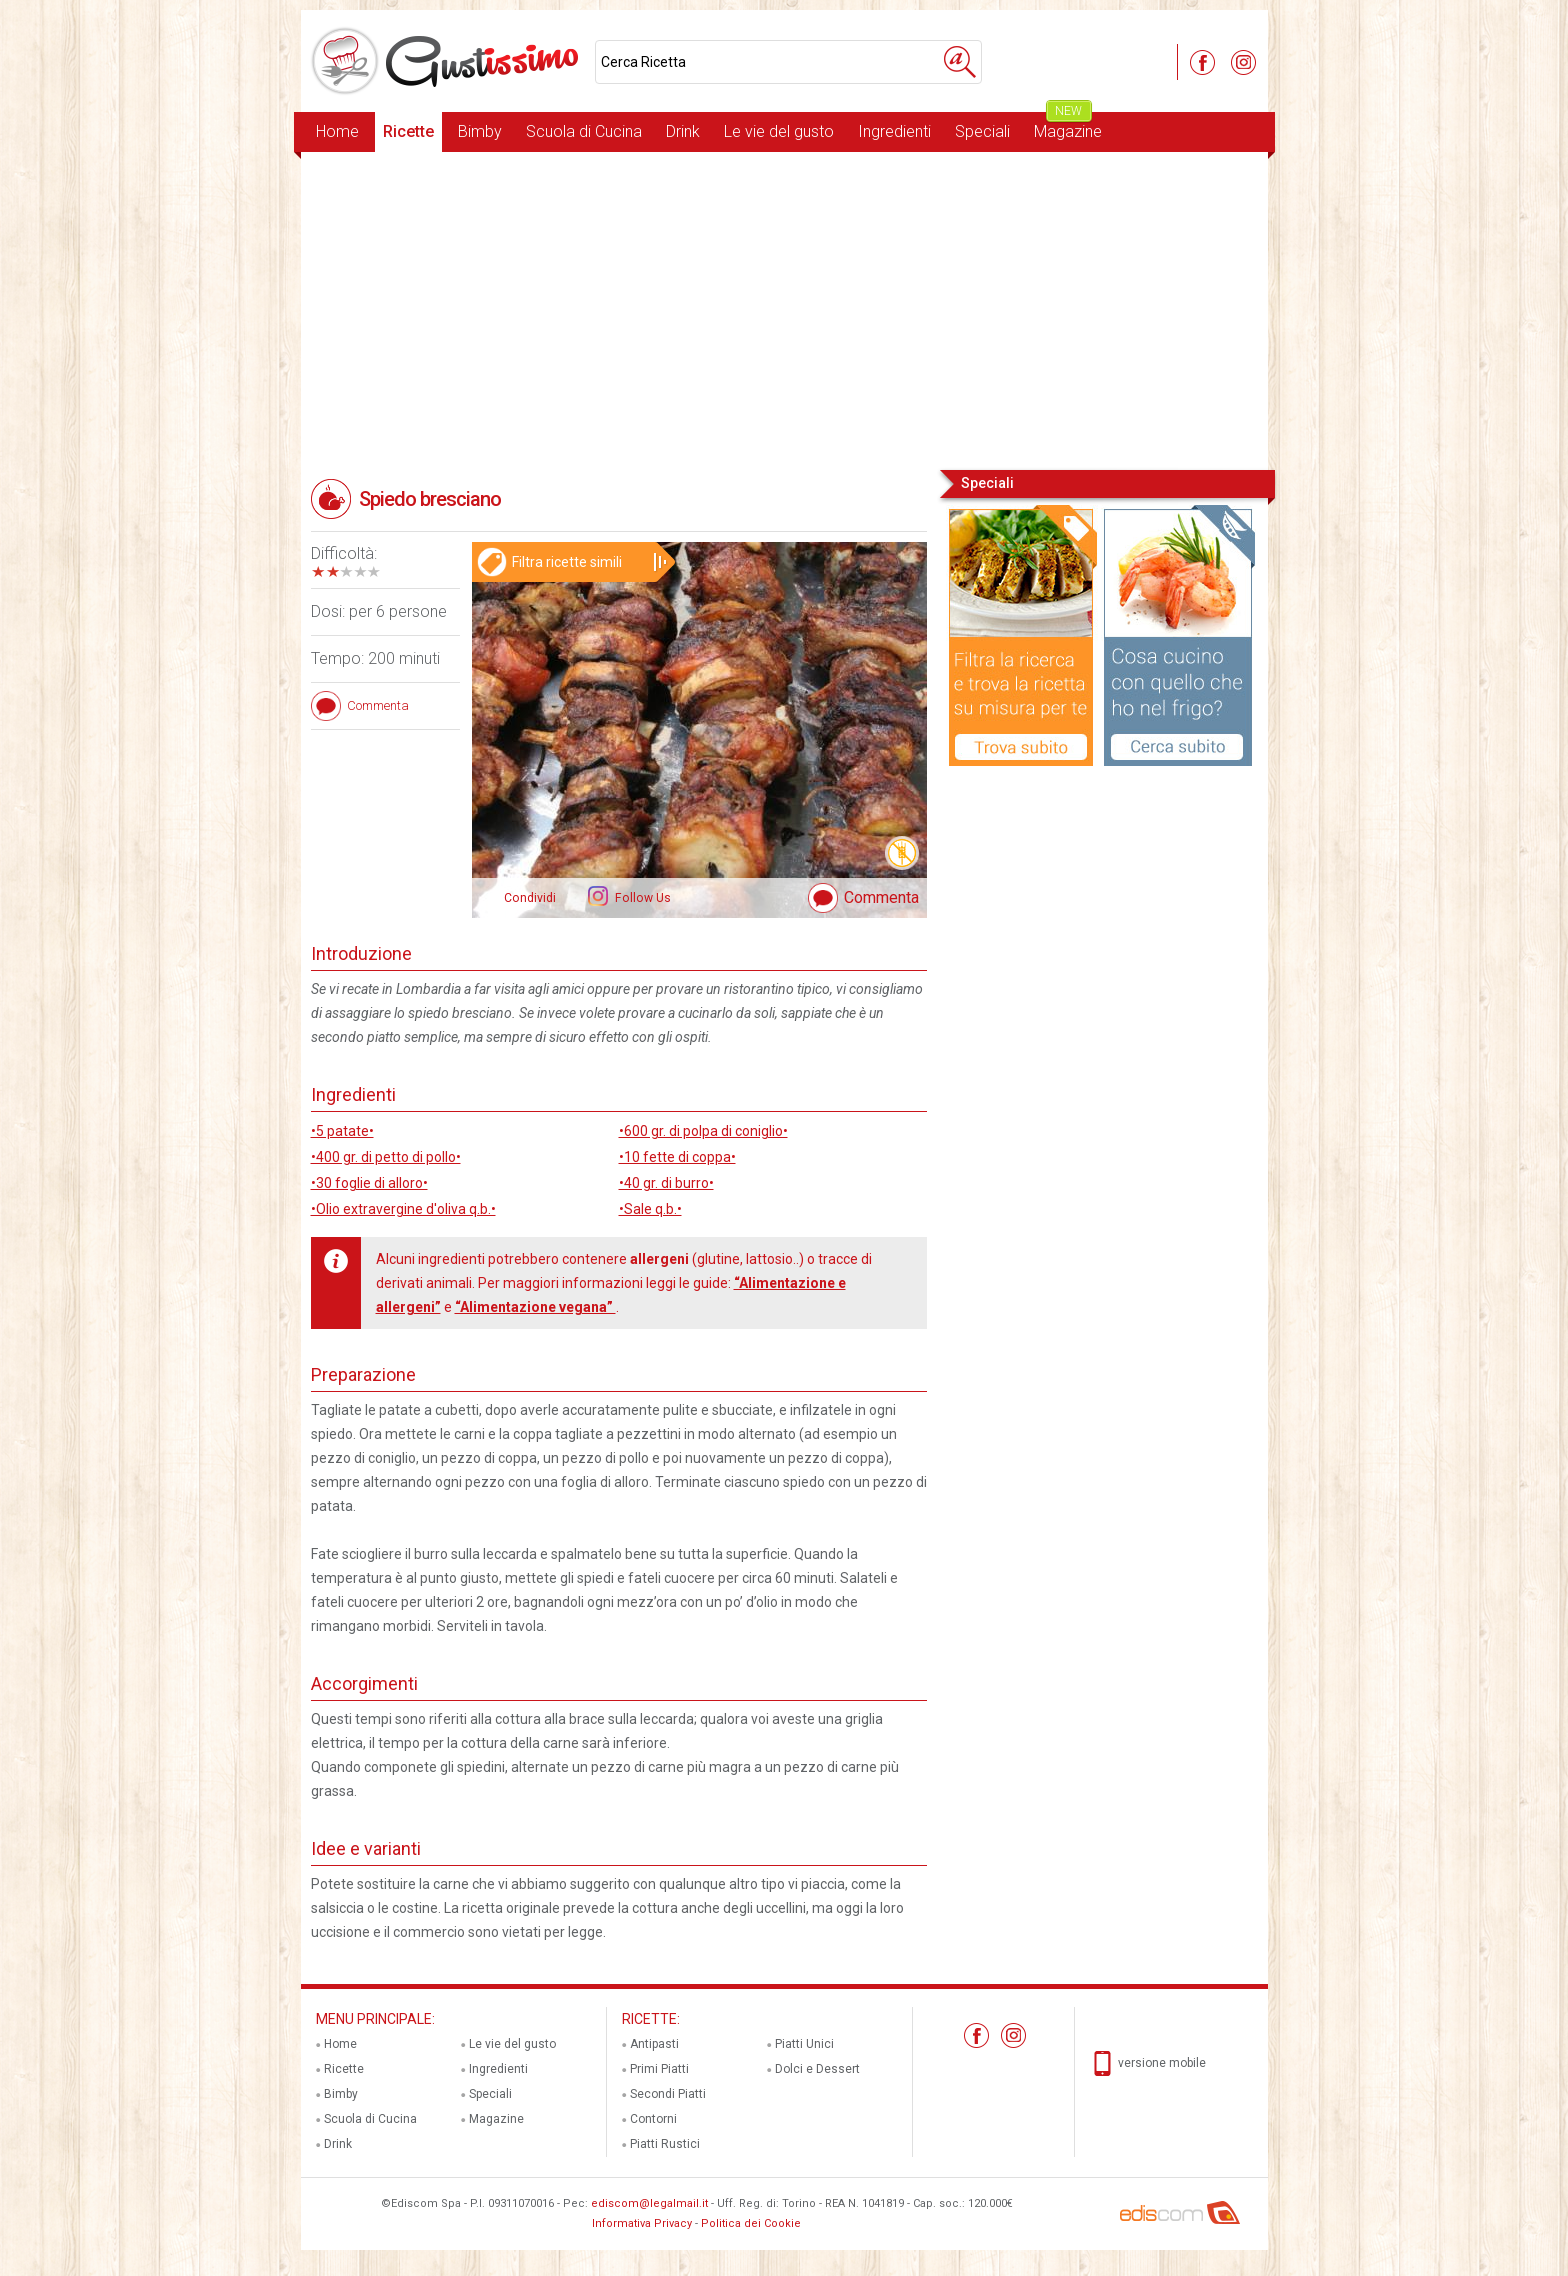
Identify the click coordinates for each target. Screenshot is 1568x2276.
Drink (683, 131)
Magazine (1068, 126)
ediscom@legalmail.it (649, 2203)
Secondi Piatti (668, 2094)
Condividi (530, 898)
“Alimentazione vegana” (535, 1307)
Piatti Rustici (665, 2144)
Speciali (982, 131)
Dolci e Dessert (817, 2069)
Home (337, 131)
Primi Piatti (659, 2069)
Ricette (408, 131)
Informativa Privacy (642, 2223)
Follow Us (641, 898)
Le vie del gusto (779, 131)
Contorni (653, 2119)
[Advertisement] (784, 309)
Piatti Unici (804, 2044)
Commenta (881, 897)
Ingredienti (894, 131)
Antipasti (654, 2044)
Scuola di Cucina (584, 131)
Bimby (480, 131)
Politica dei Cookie (751, 2223)
